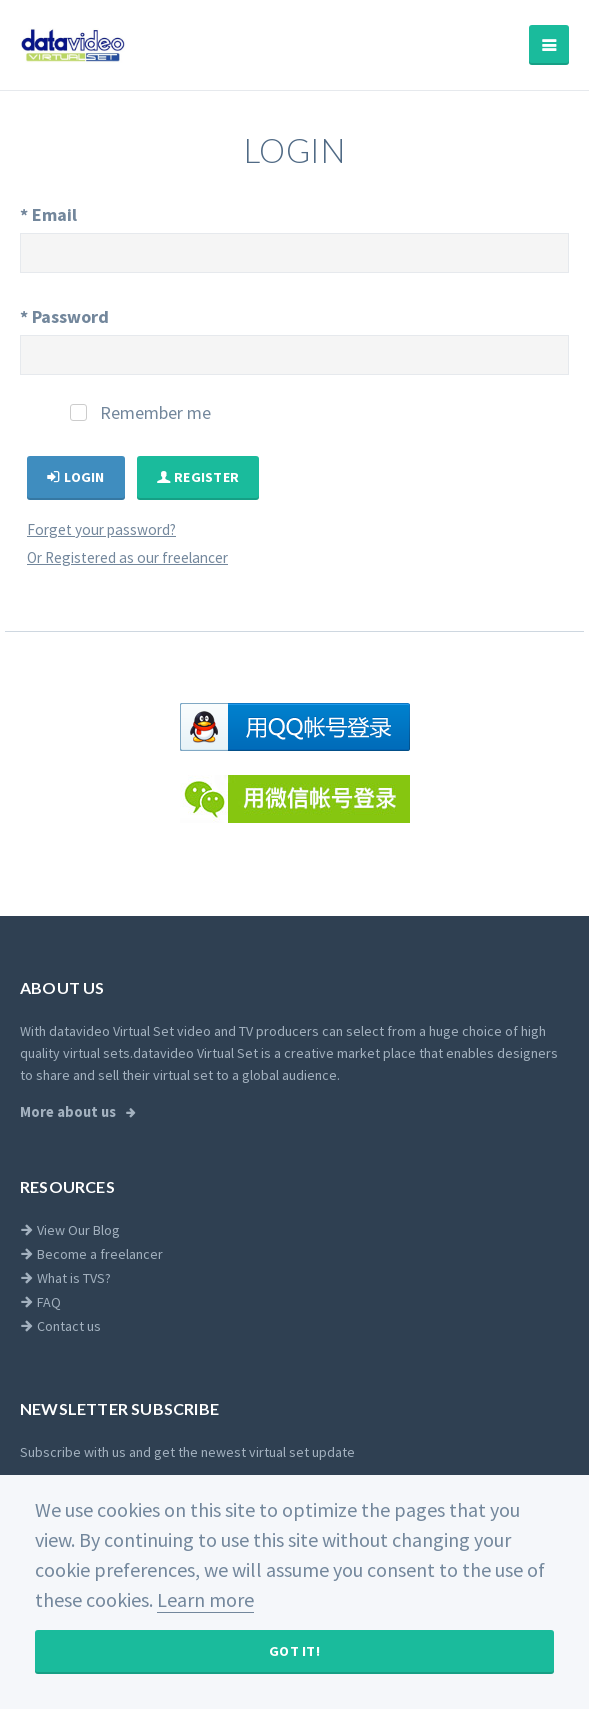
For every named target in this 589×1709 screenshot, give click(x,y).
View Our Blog (70, 1230)
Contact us (60, 1326)
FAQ (40, 1302)
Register (198, 477)
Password (64, 316)
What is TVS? (65, 1278)
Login (76, 477)
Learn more (205, 1599)
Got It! (294, 1651)
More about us (69, 1112)
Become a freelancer (91, 1254)
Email (48, 214)
